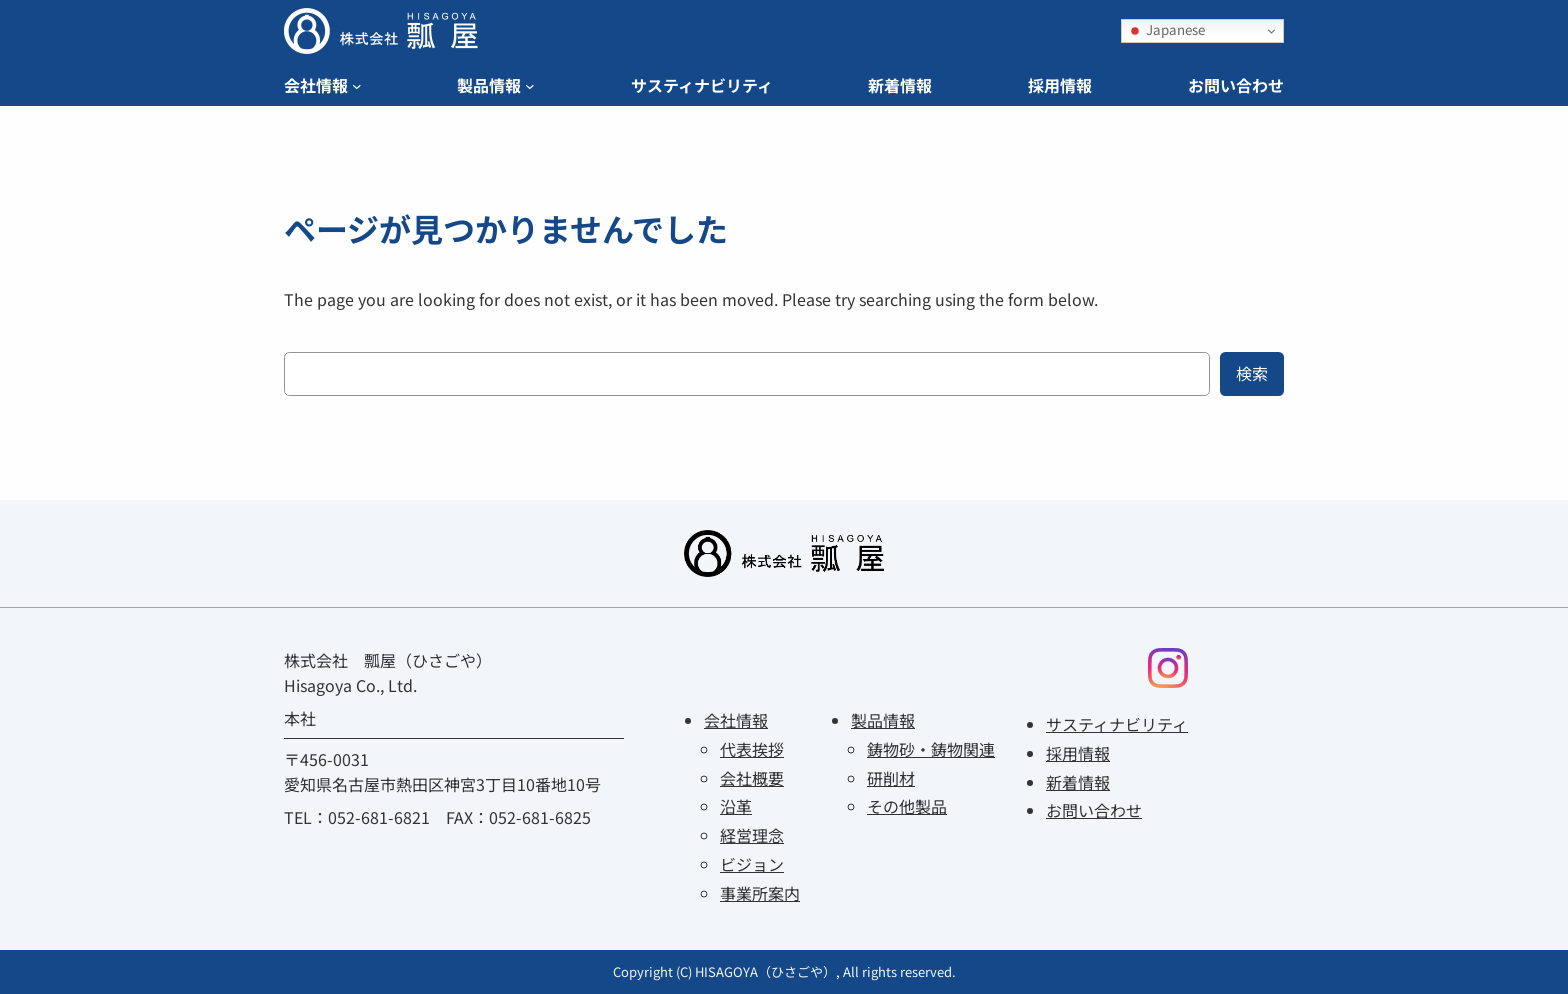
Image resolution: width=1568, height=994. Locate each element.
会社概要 (752, 778)
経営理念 (752, 835)
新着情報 (1078, 782)
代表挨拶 (752, 749)
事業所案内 (760, 893)
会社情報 (736, 720)
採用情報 (1078, 753)
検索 (1252, 373)
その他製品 (907, 806)
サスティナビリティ (1117, 724)
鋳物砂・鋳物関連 (931, 749)
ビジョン (752, 864)
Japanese (1166, 29)
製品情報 (883, 720)
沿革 (736, 806)
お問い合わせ (1094, 810)
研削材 (891, 778)
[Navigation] (357, 86)
